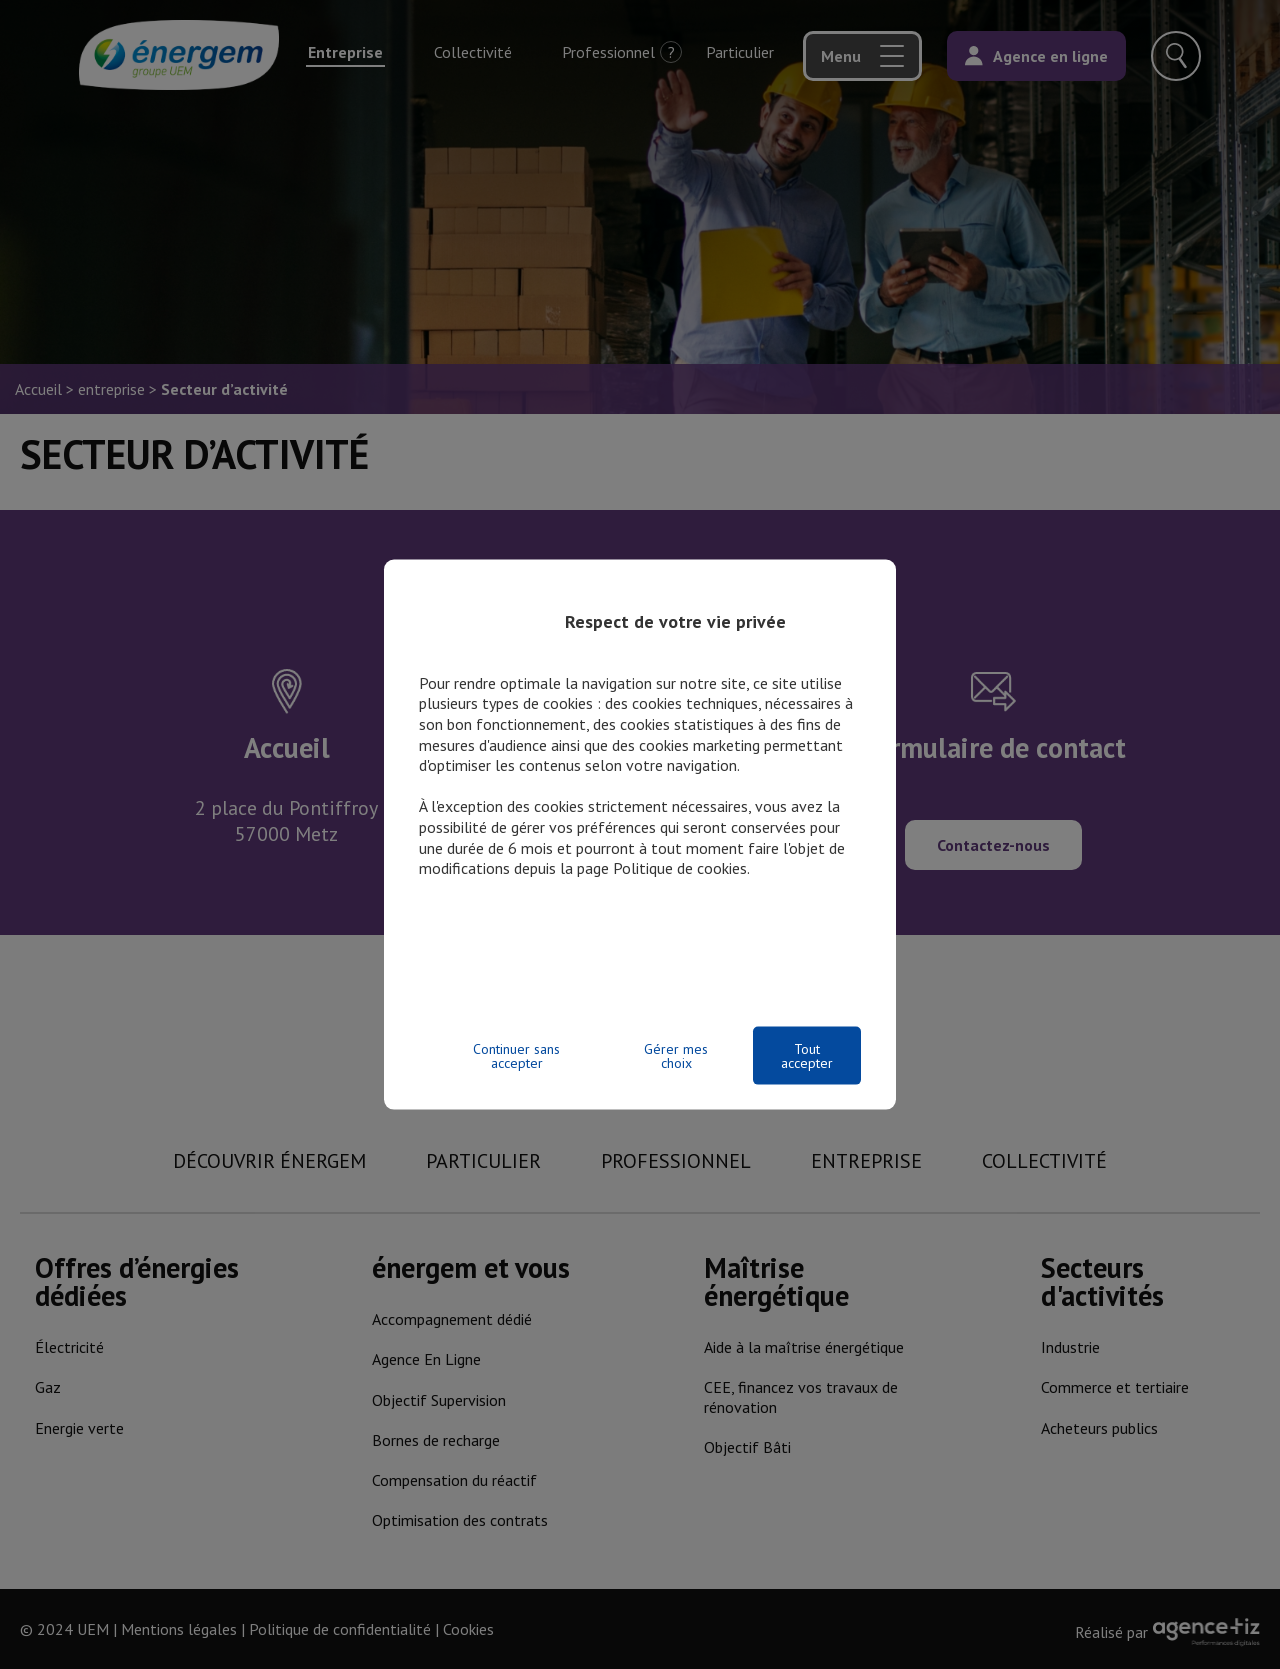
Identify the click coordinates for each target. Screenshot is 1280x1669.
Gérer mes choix (676, 1056)
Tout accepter (807, 1056)
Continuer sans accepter (516, 1056)
